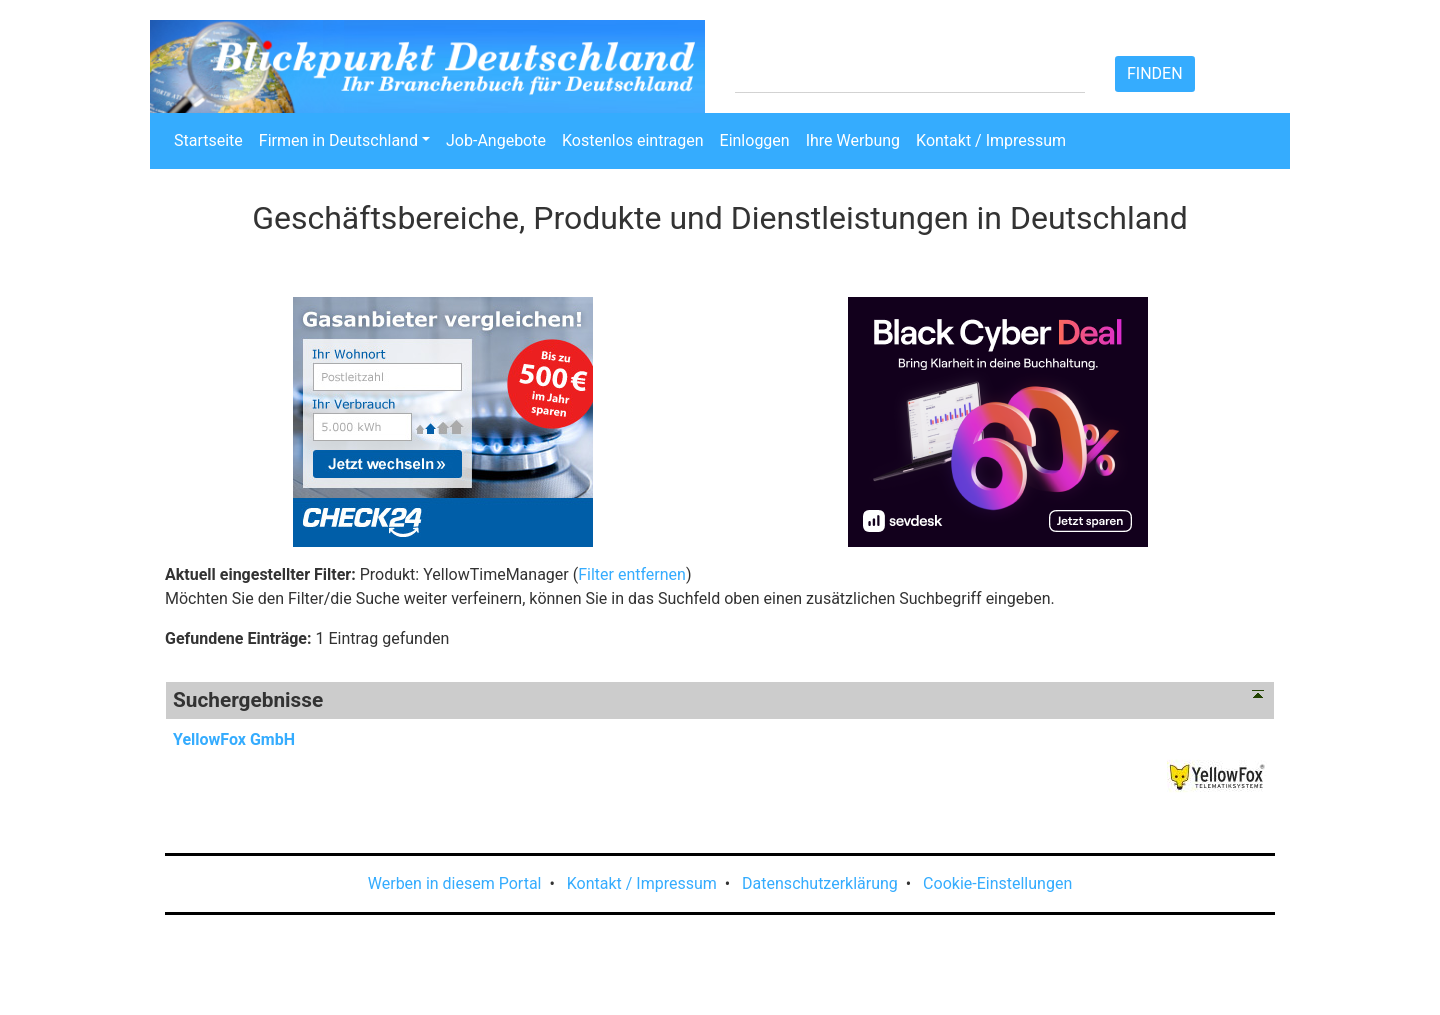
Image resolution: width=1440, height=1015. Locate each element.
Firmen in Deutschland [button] (338, 140)
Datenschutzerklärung (820, 883)
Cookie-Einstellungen (997, 883)
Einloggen (755, 140)
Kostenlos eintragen (633, 140)
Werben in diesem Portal (455, 883)
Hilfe (962, 37)
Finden (1155, 73)
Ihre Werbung (853, 140)
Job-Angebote (496, 140)
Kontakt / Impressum (991, 140)
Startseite (208, 140)
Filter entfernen (632, 574)
